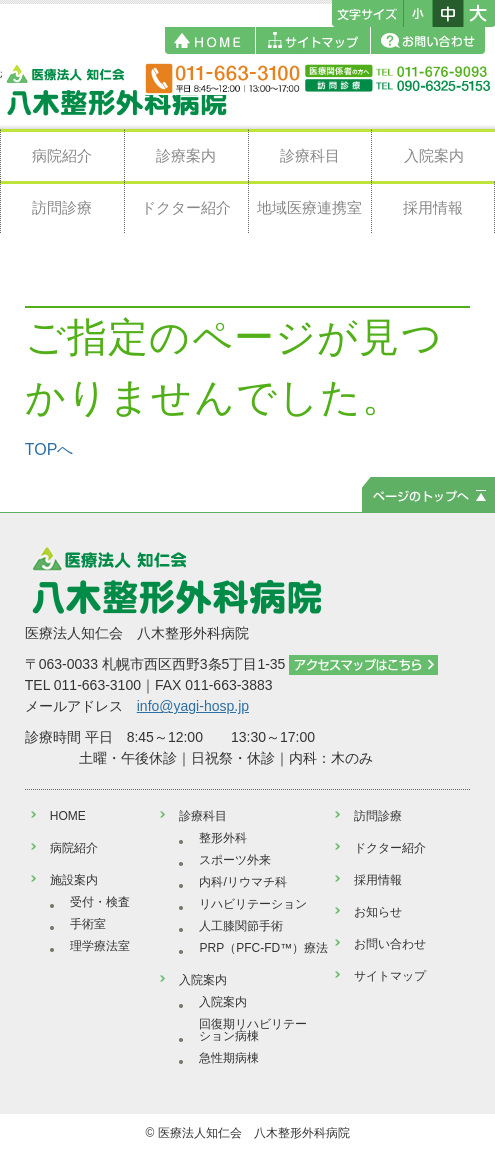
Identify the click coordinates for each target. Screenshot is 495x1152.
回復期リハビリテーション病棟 (253, 1030)
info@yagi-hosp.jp (193, 706)
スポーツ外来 (235, 860)
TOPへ (49, 449)
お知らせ (378, 912)
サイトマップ (390, 976)
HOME (68, 816)
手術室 (88, 924)
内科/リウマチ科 (242, 882)
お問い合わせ (390, 944)
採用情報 (433, 207)
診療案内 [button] (186, 155)
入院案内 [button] (434, 155)
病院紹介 (62, 155)
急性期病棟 (229, 1058)
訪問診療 (62, 207)
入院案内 (223, 1002)
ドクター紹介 (186, 207)
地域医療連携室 (309, 207)
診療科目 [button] (310, 155)
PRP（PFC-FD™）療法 (263, 948)
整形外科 (223, 838)
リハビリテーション (253, 904)
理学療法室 (100, 946)
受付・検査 (100, 902)
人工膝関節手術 (241, 926)
